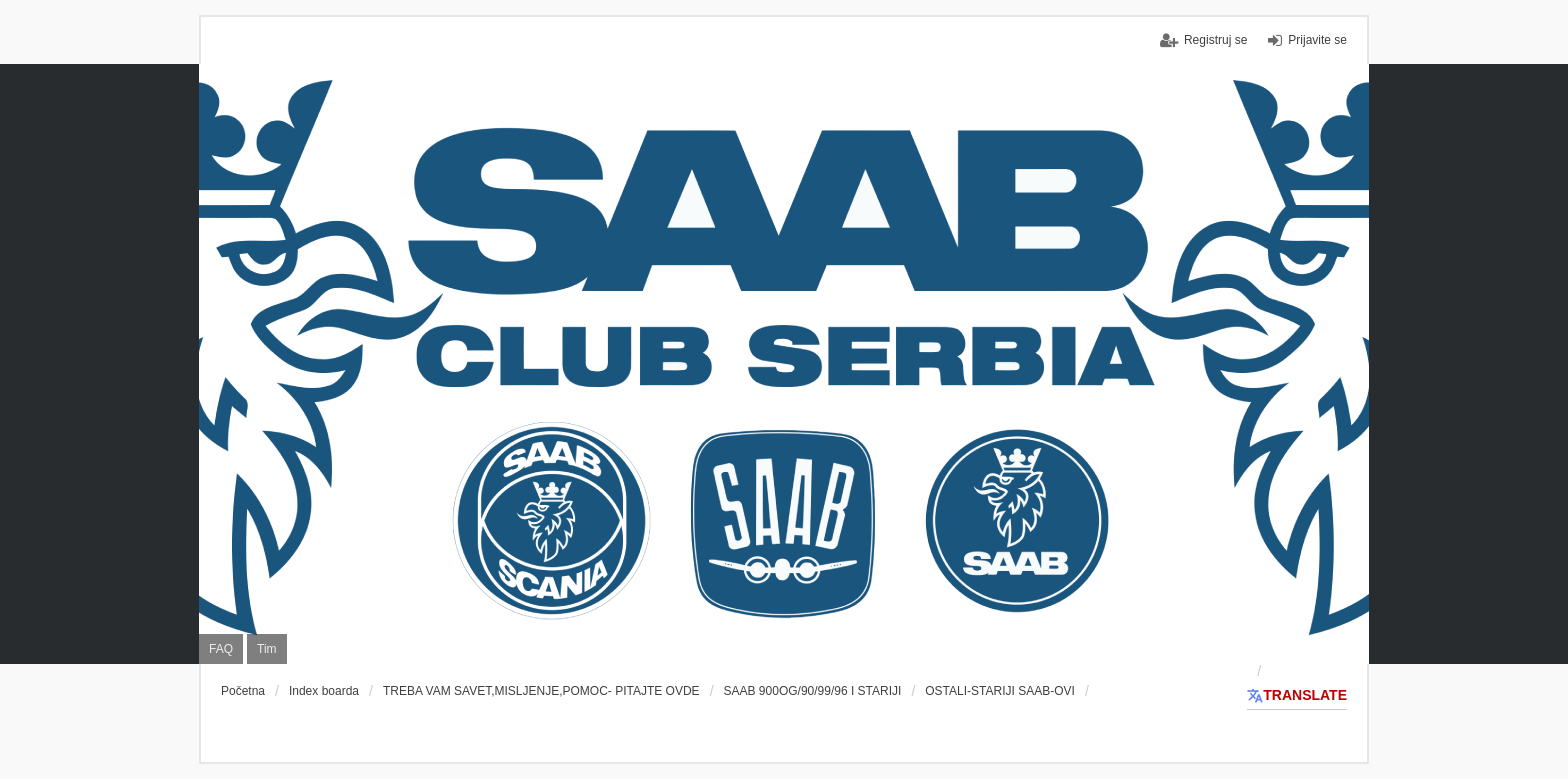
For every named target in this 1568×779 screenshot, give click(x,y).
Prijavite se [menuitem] (1317, 40)
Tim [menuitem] (267, 649)
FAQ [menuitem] (221, 649)
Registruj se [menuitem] (1215, 40)
